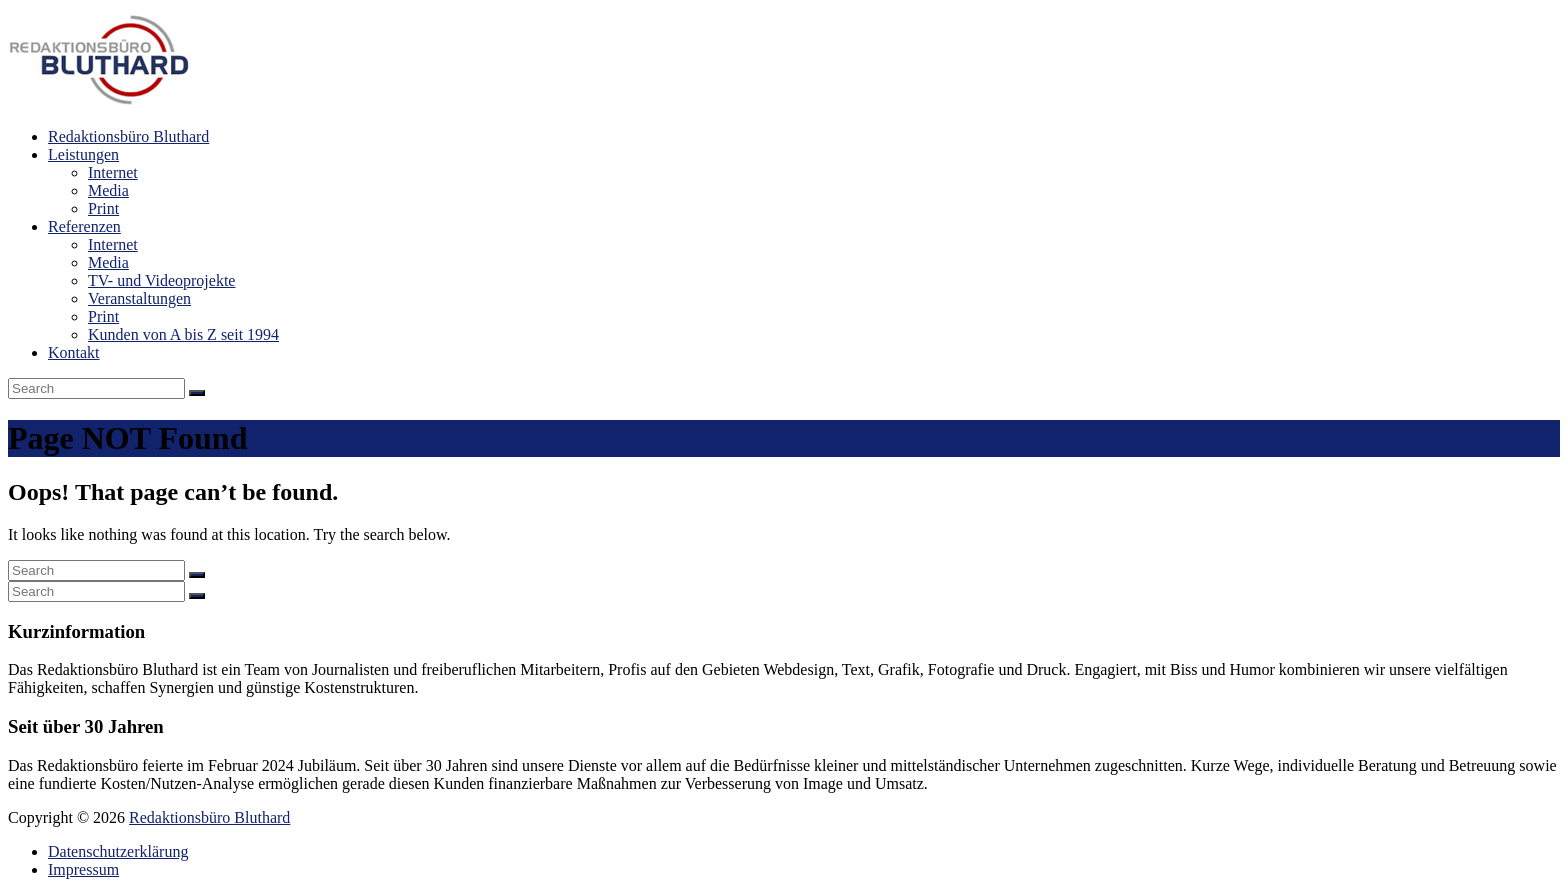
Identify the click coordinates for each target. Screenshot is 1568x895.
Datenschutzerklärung (118, 851)
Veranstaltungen (139, 298)
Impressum (83, 869)
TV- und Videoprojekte (161, 280)
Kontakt (74, 352)
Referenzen (84, 226)
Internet (113, 172)
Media (108, 190)
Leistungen (83, 154)
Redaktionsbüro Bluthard (128, 136)
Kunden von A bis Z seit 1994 (183, 334)
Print (103, 208)
